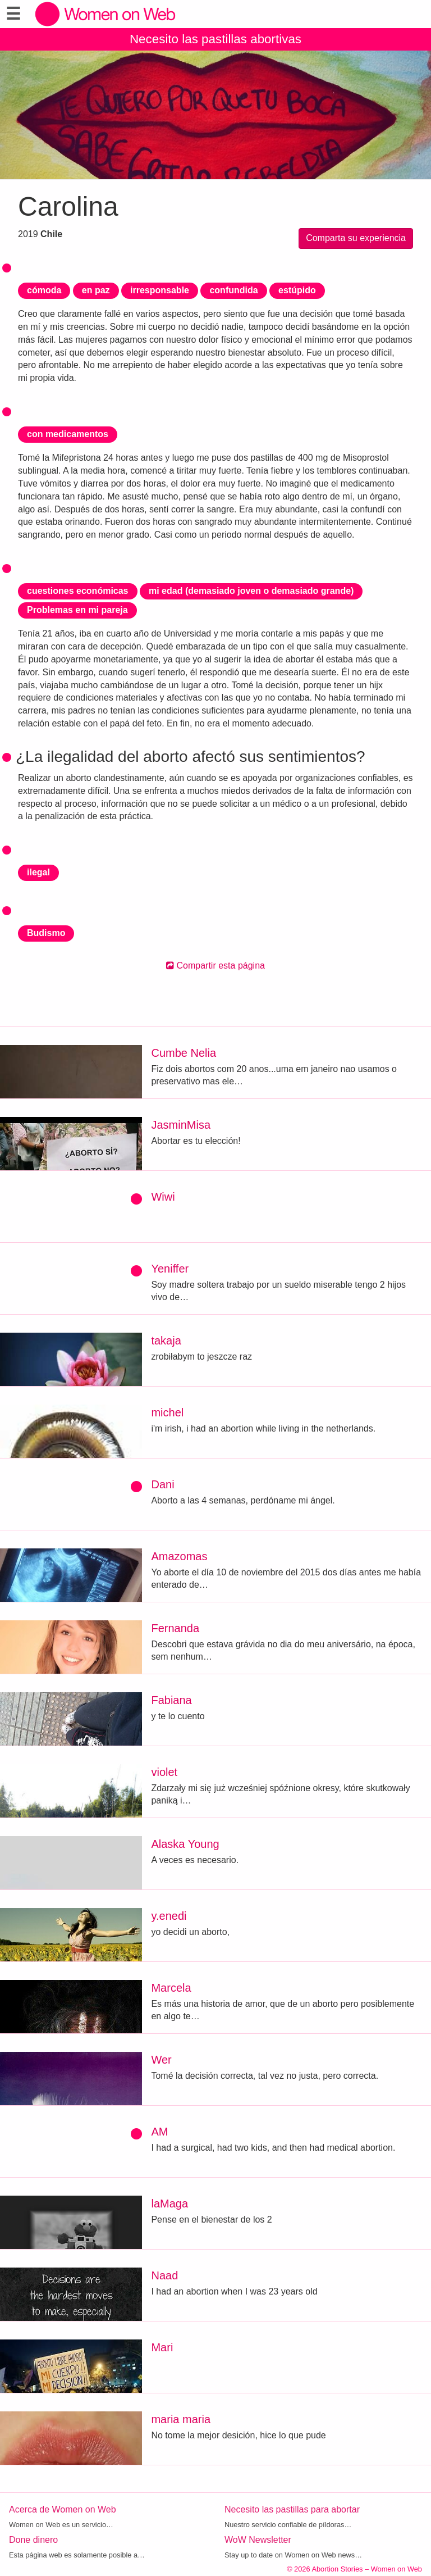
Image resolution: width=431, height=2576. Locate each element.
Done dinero (33, 2540)
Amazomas (179, 1556)
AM (159, 2131)
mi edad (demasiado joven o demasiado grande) (251, 591)
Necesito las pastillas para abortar (292, 2509)
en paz (96, 290)
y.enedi (168, 1916)
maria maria (180, 2419)
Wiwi (163, 1197)
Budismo (46, 933)
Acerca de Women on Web (62, 2509)
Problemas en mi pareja (77, 610)
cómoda (44, 290)
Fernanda (175, 1628)
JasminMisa (180, 1125)
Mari (162, 2347)
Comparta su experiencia (356, 238)
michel (167, 1412)
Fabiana (171, 1700)
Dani (162, 1484)
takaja (166, 1340)
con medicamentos (67, 434)
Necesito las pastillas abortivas (215, 39)
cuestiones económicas (78, 591)
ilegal (38, 872)
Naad (164, 2275)
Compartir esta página (215, 965)
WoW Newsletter (257, 2540)
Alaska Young (185, 1844)
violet (164, 1772)
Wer (161, 2059)
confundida (233, 290)
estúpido (297, 290)
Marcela (171, 1988)
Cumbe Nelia (183, 1053)
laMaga (169, 2203)
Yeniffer (170, 1268)
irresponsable (159, 290)
